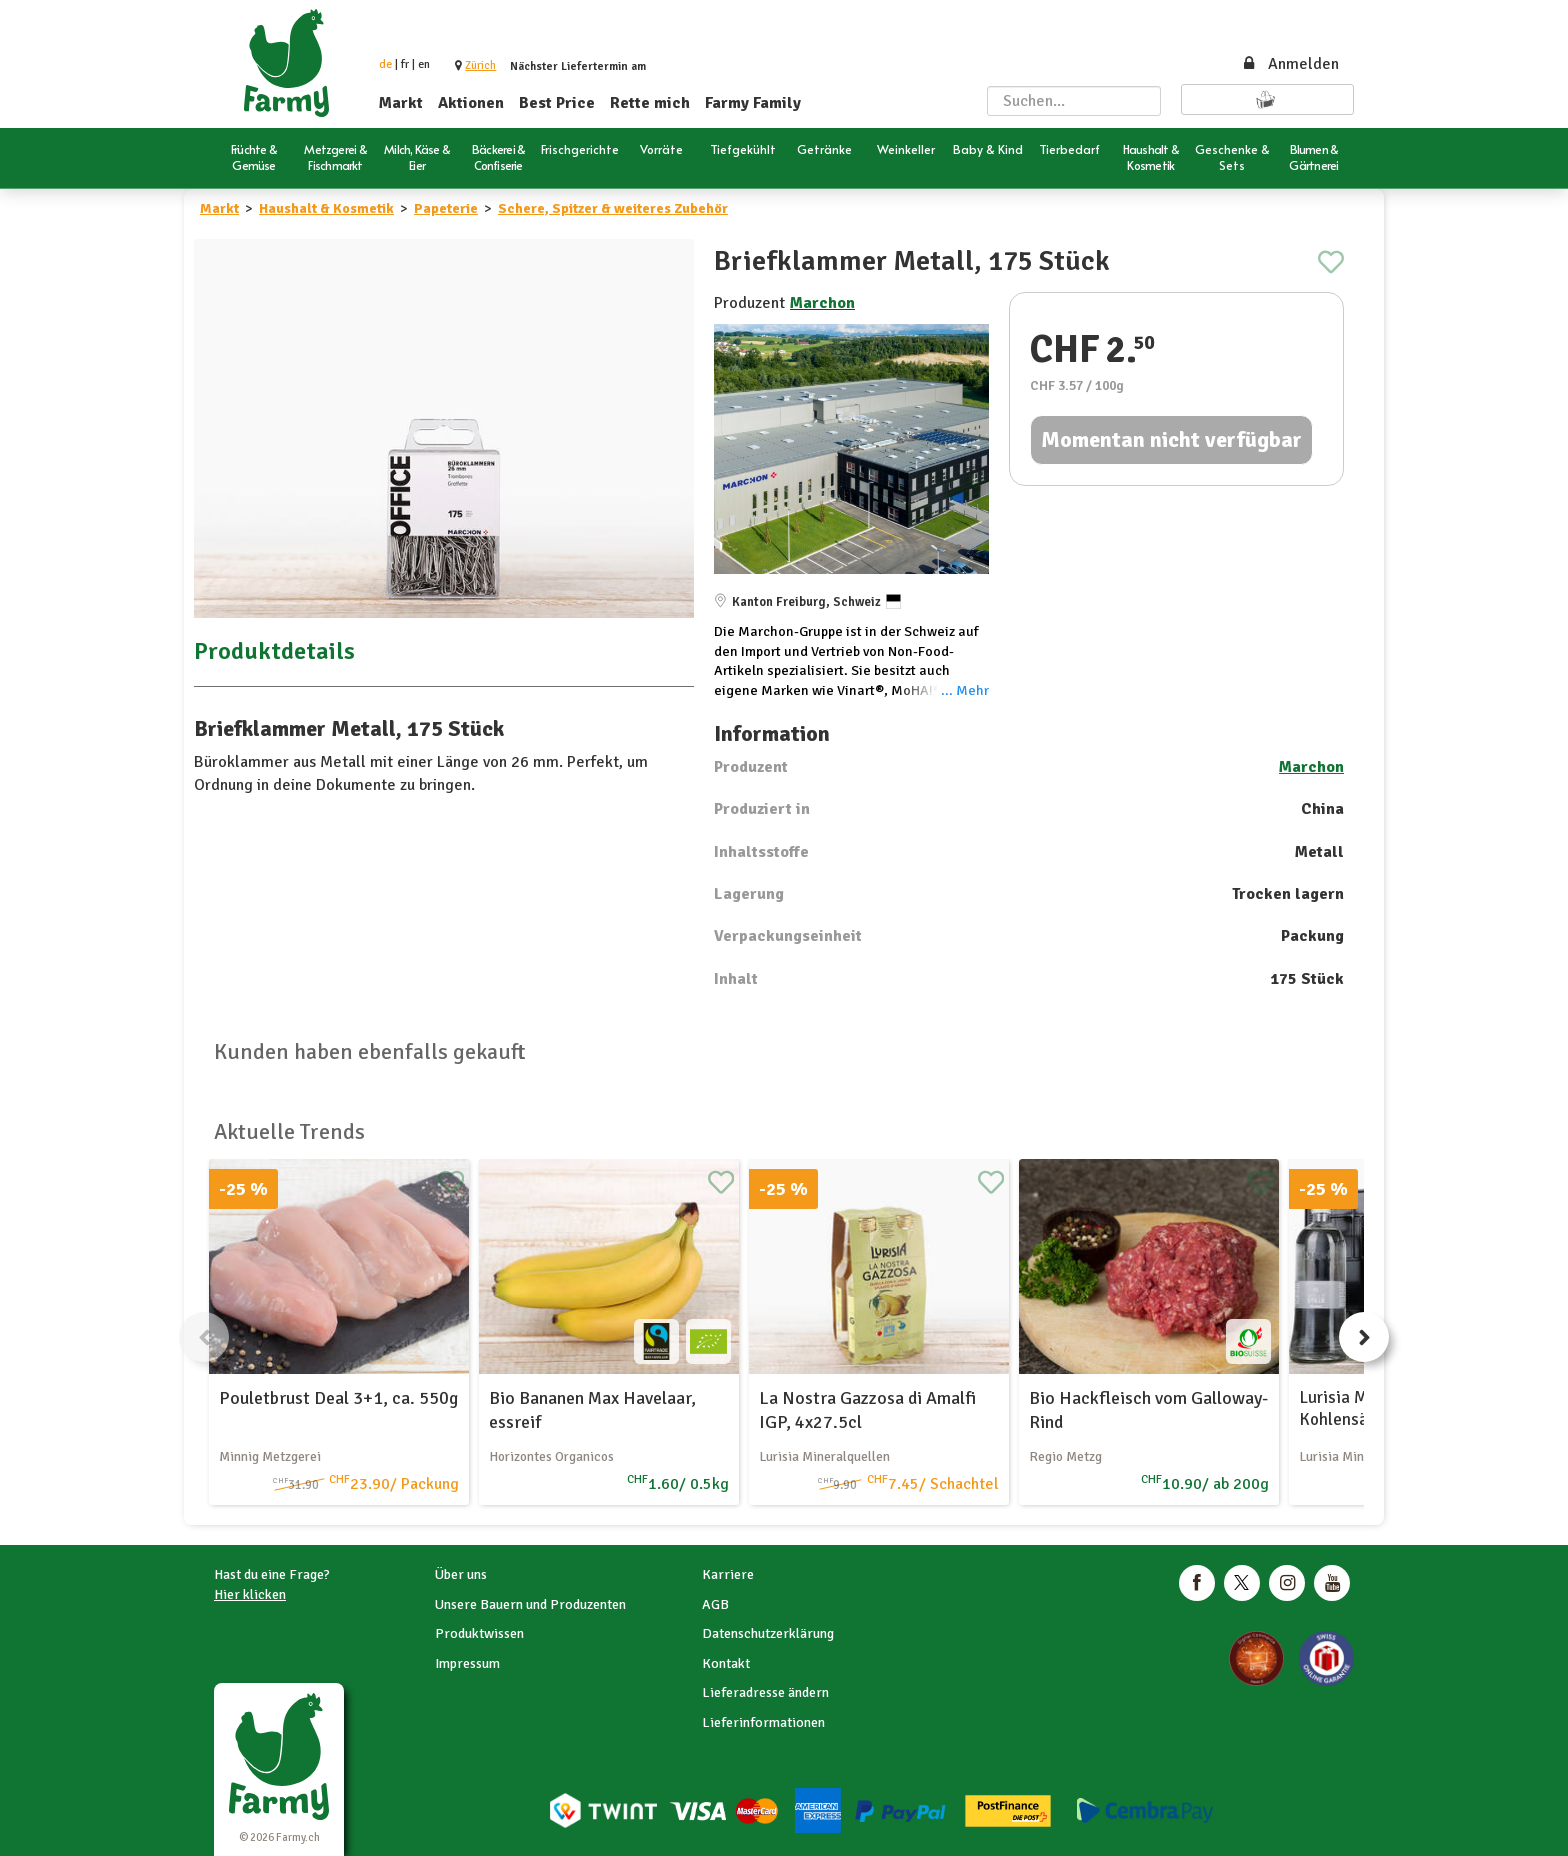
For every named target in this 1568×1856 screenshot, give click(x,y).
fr (405, 64)
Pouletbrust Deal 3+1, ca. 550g (338, 1398)
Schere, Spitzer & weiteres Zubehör (613, 208)
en (424, 64)
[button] (480, 65)
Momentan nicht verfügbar (1171, 439)
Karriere (728, 1574)
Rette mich (650, 103)
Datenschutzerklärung (768, 1633)
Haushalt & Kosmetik (326, 208)
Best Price (557, 103)
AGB (715, 1604)
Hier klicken (250, 1594)
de (385, 64)
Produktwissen (479, 1633)
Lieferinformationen (763, 1722)
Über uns (461, 1574)
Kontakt (726, 1663)
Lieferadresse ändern (765, 1692)
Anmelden (1290, 64)
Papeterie (446, 208)
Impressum (467, 1663)
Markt (401, 103)
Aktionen (471, 103)
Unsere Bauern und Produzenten (530, 1604)
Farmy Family (753, 103)
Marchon (822, 303)
